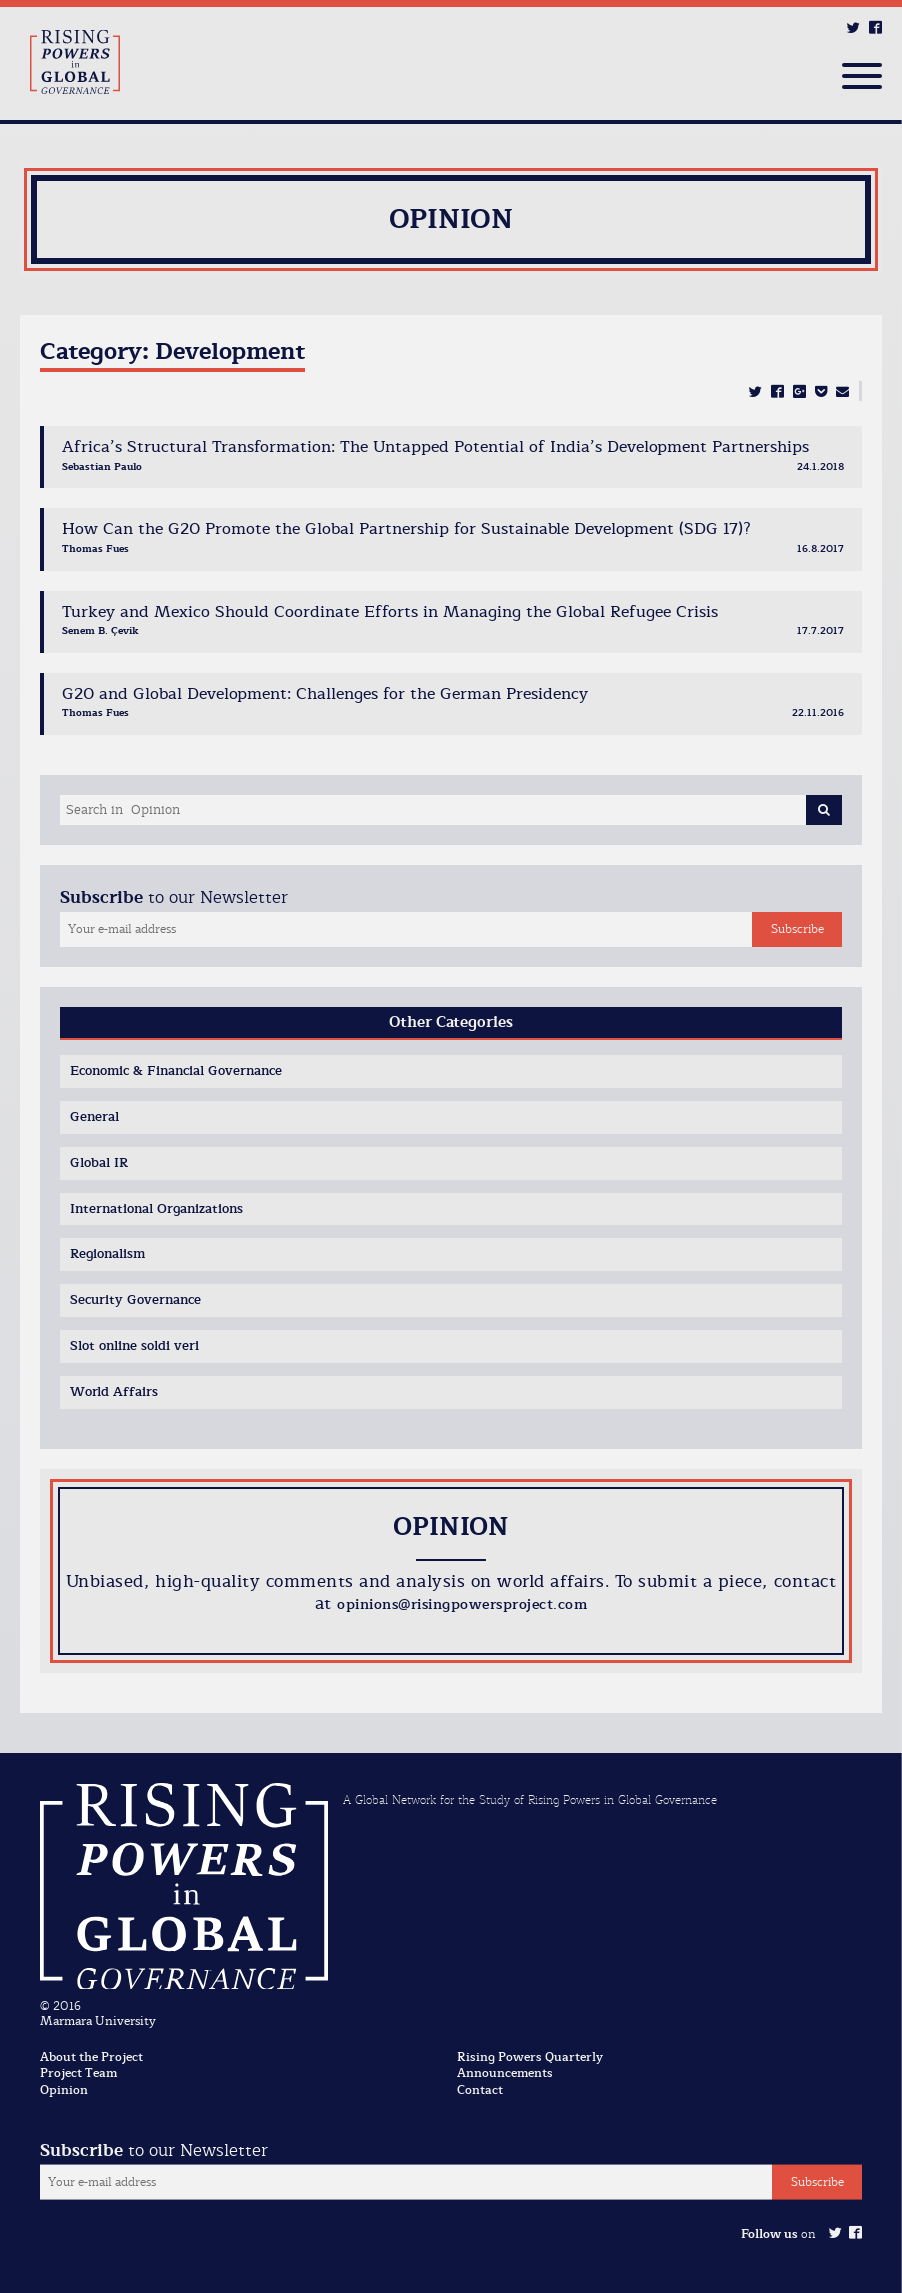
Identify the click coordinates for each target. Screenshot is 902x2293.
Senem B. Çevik (100, 630)
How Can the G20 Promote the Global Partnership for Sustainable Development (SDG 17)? (406, 529)
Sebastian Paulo (102, 466)
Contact (480, 2090)
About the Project (91, 2057)
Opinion (64, 2090)
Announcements (505, 2073)
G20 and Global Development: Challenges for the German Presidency (325, 694)
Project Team (78, 2073)
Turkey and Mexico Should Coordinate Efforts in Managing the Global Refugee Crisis (390, 612)
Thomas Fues (95, 548)
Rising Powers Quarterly (530, 2057)
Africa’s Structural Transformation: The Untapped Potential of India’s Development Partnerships (435, 447)
